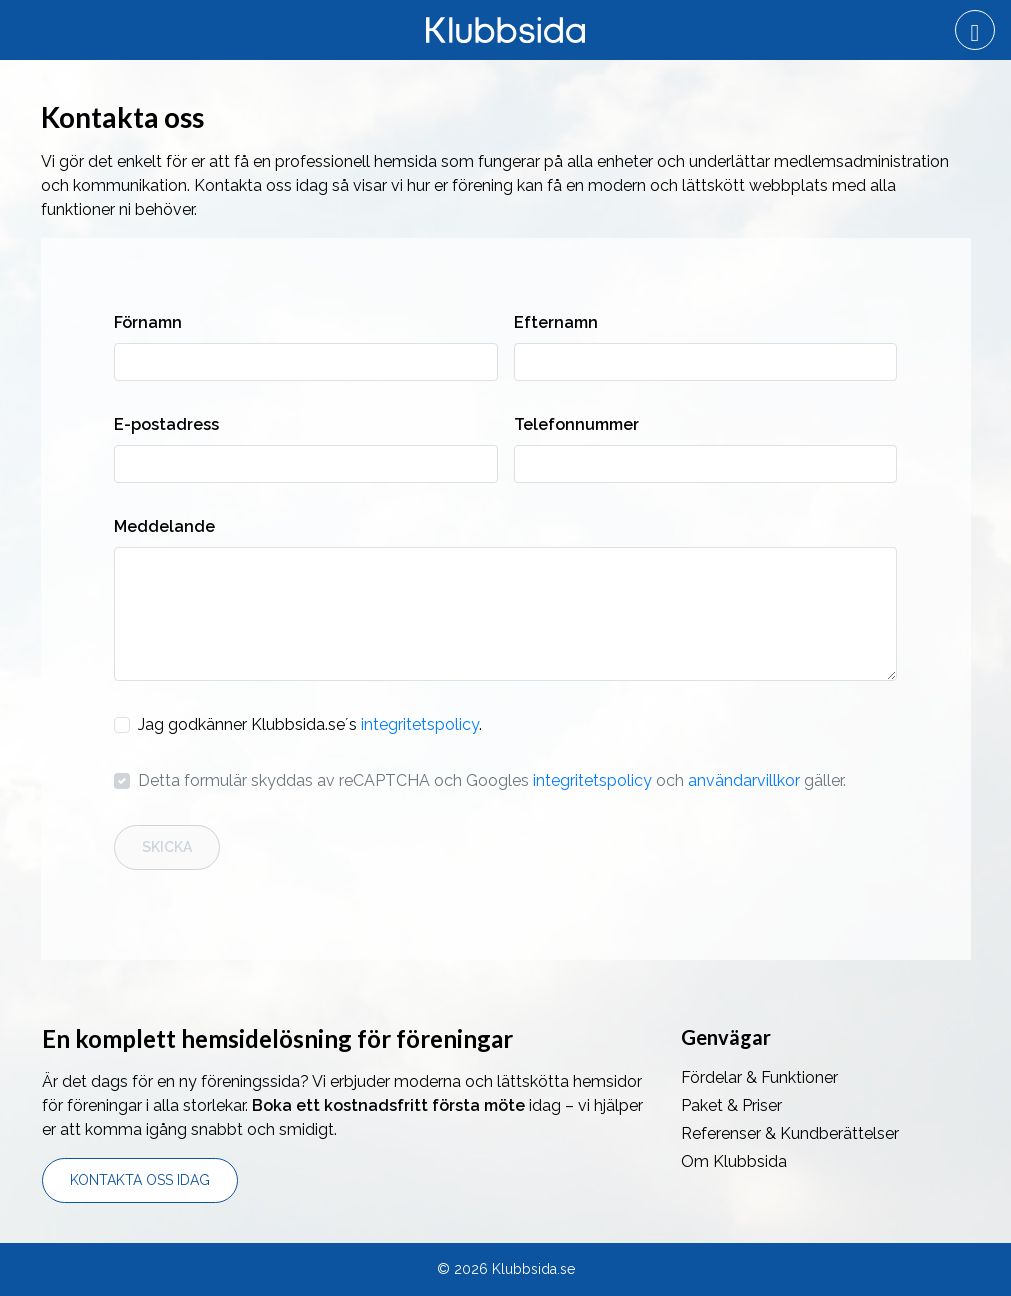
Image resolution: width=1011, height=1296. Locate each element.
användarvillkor (744, 780)
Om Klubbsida (734, 1161)
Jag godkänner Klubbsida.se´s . (310, 724)
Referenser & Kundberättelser (790, 1133)
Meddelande (164, 526)
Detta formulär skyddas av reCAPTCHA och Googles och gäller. (492, 780)
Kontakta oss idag (140, 1180)
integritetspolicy (420, 724)
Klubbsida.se (533, 1269)
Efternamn (556, 322)
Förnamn (148, 322)
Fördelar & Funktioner (759, 1077)
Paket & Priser (731, 1105)
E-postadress (166, 424)
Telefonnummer (576, 424)
